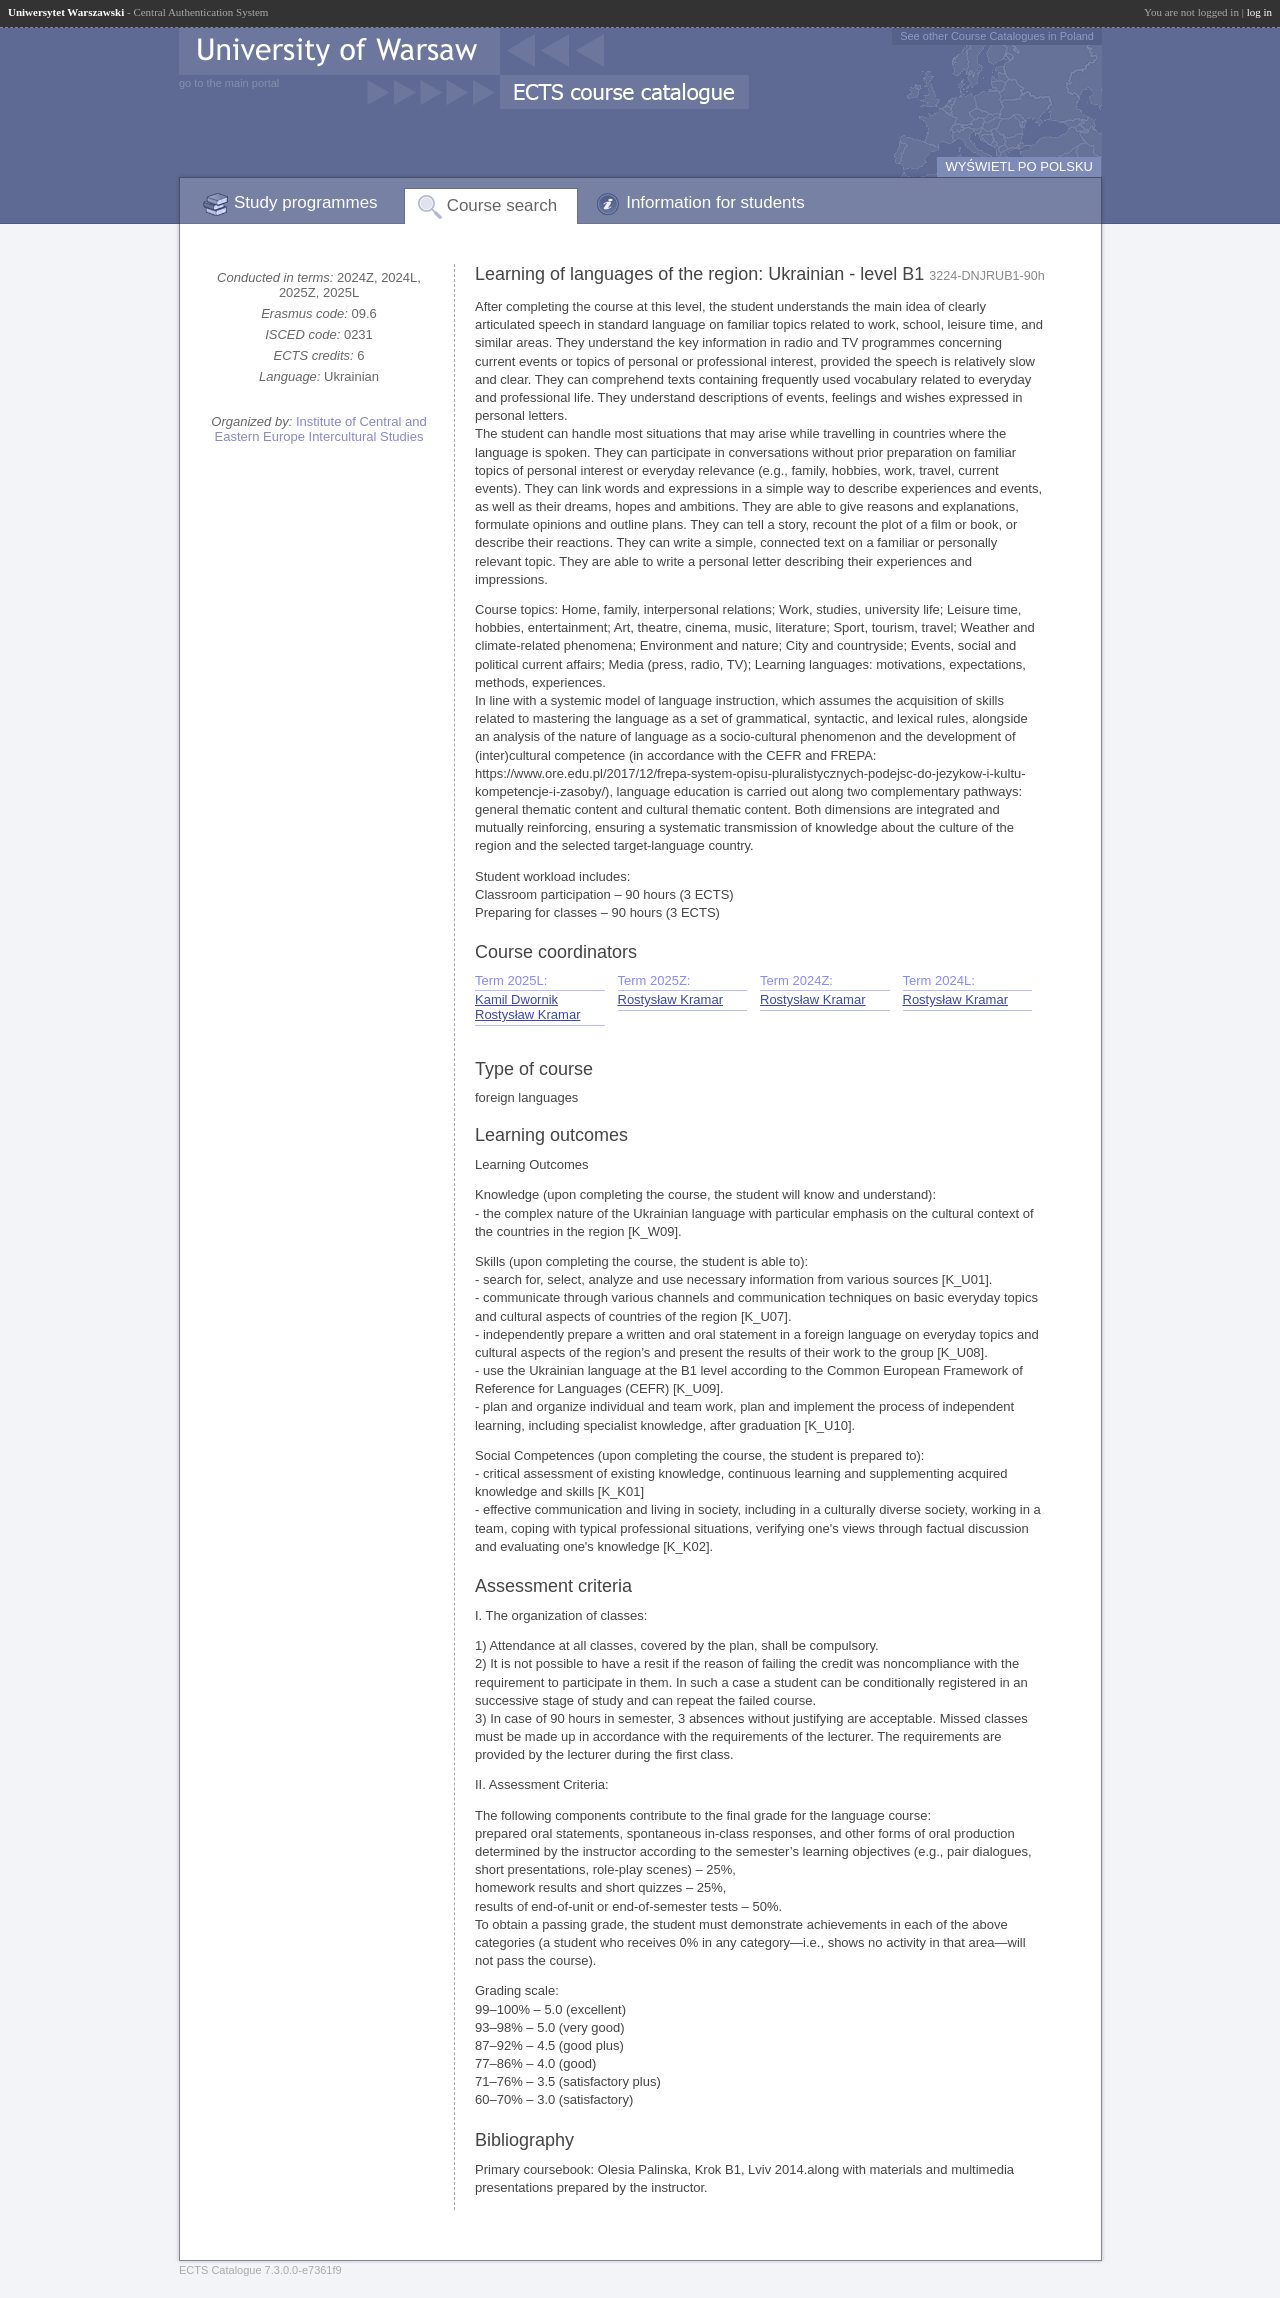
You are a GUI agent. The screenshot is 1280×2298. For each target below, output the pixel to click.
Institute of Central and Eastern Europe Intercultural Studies (321, 429)
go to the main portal (229, 83)
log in (1259, 12)
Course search (502, 205)
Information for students (715, 202)
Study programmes (306, 202)
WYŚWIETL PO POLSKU (1019, 166)
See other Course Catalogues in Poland (997, 36)
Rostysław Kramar (527, 1014)
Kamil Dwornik (516, 999)
